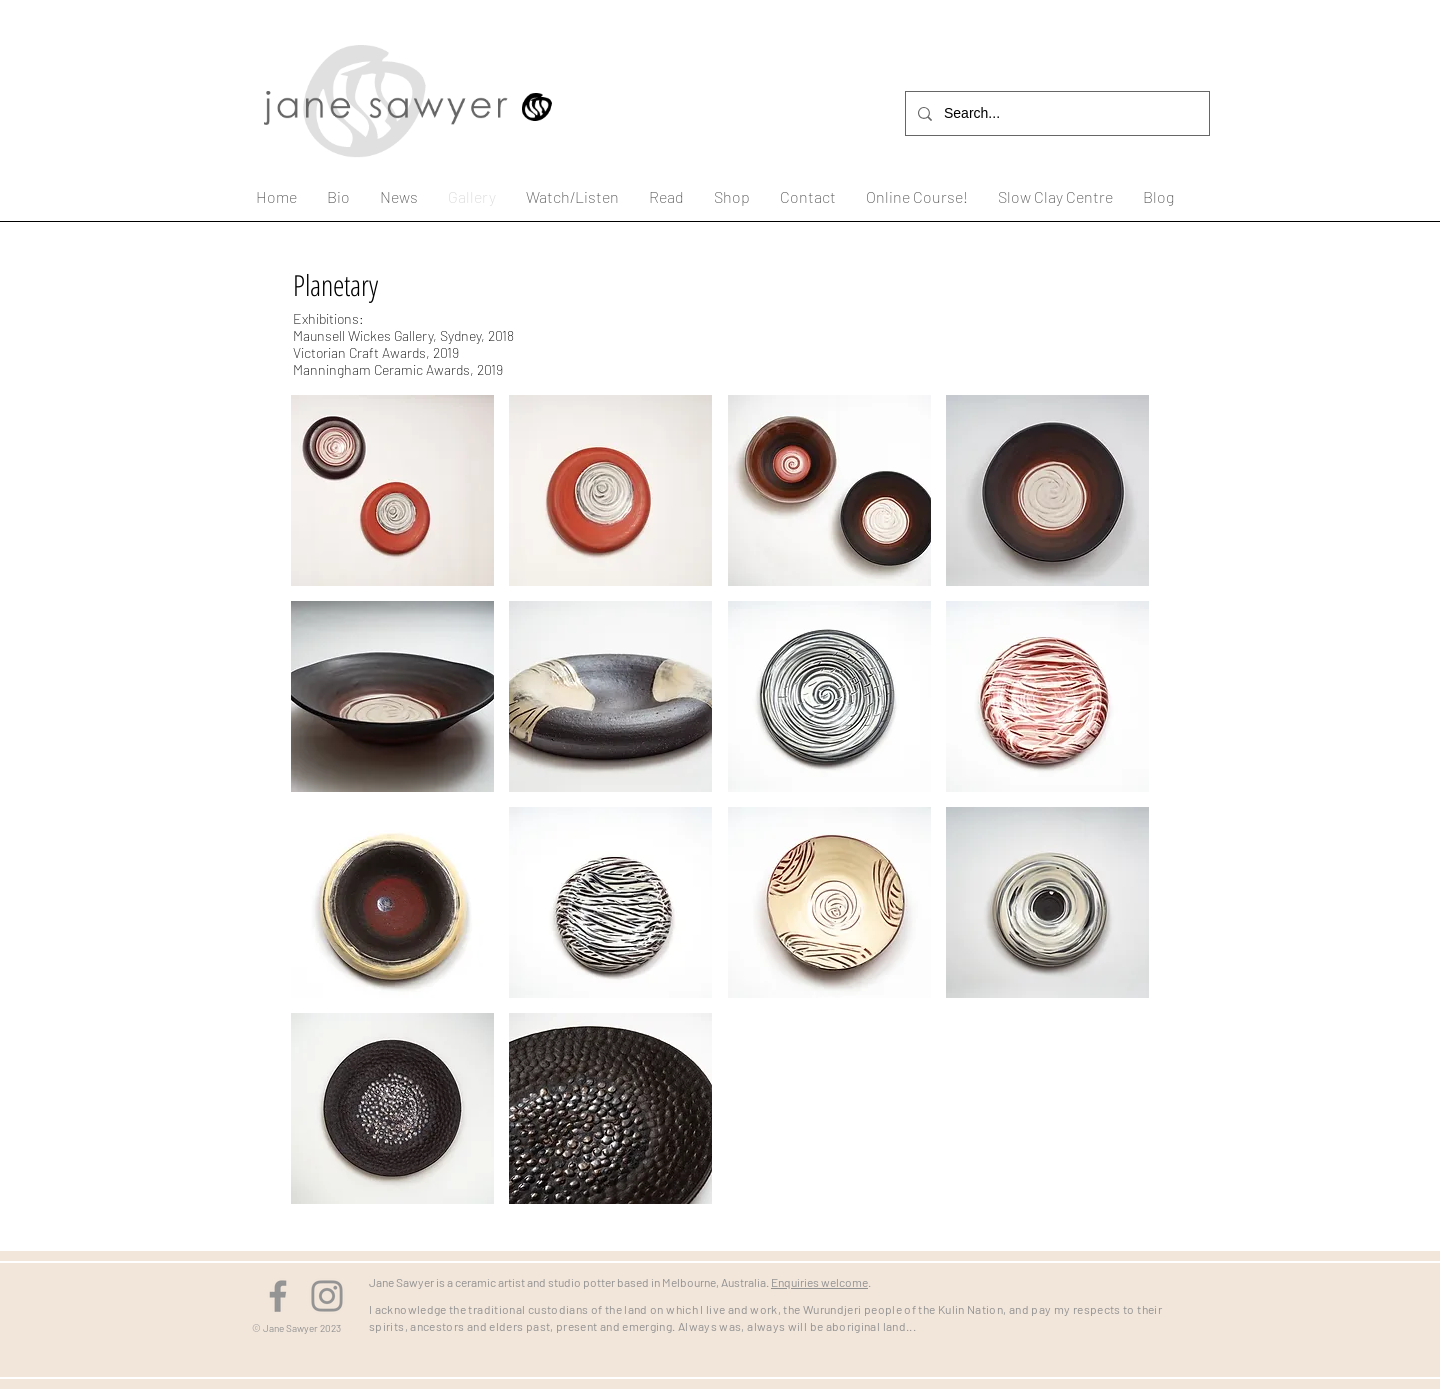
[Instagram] (327, 1296)
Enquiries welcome (819, 1282)
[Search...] (1055, 113)
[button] (392, 490)
